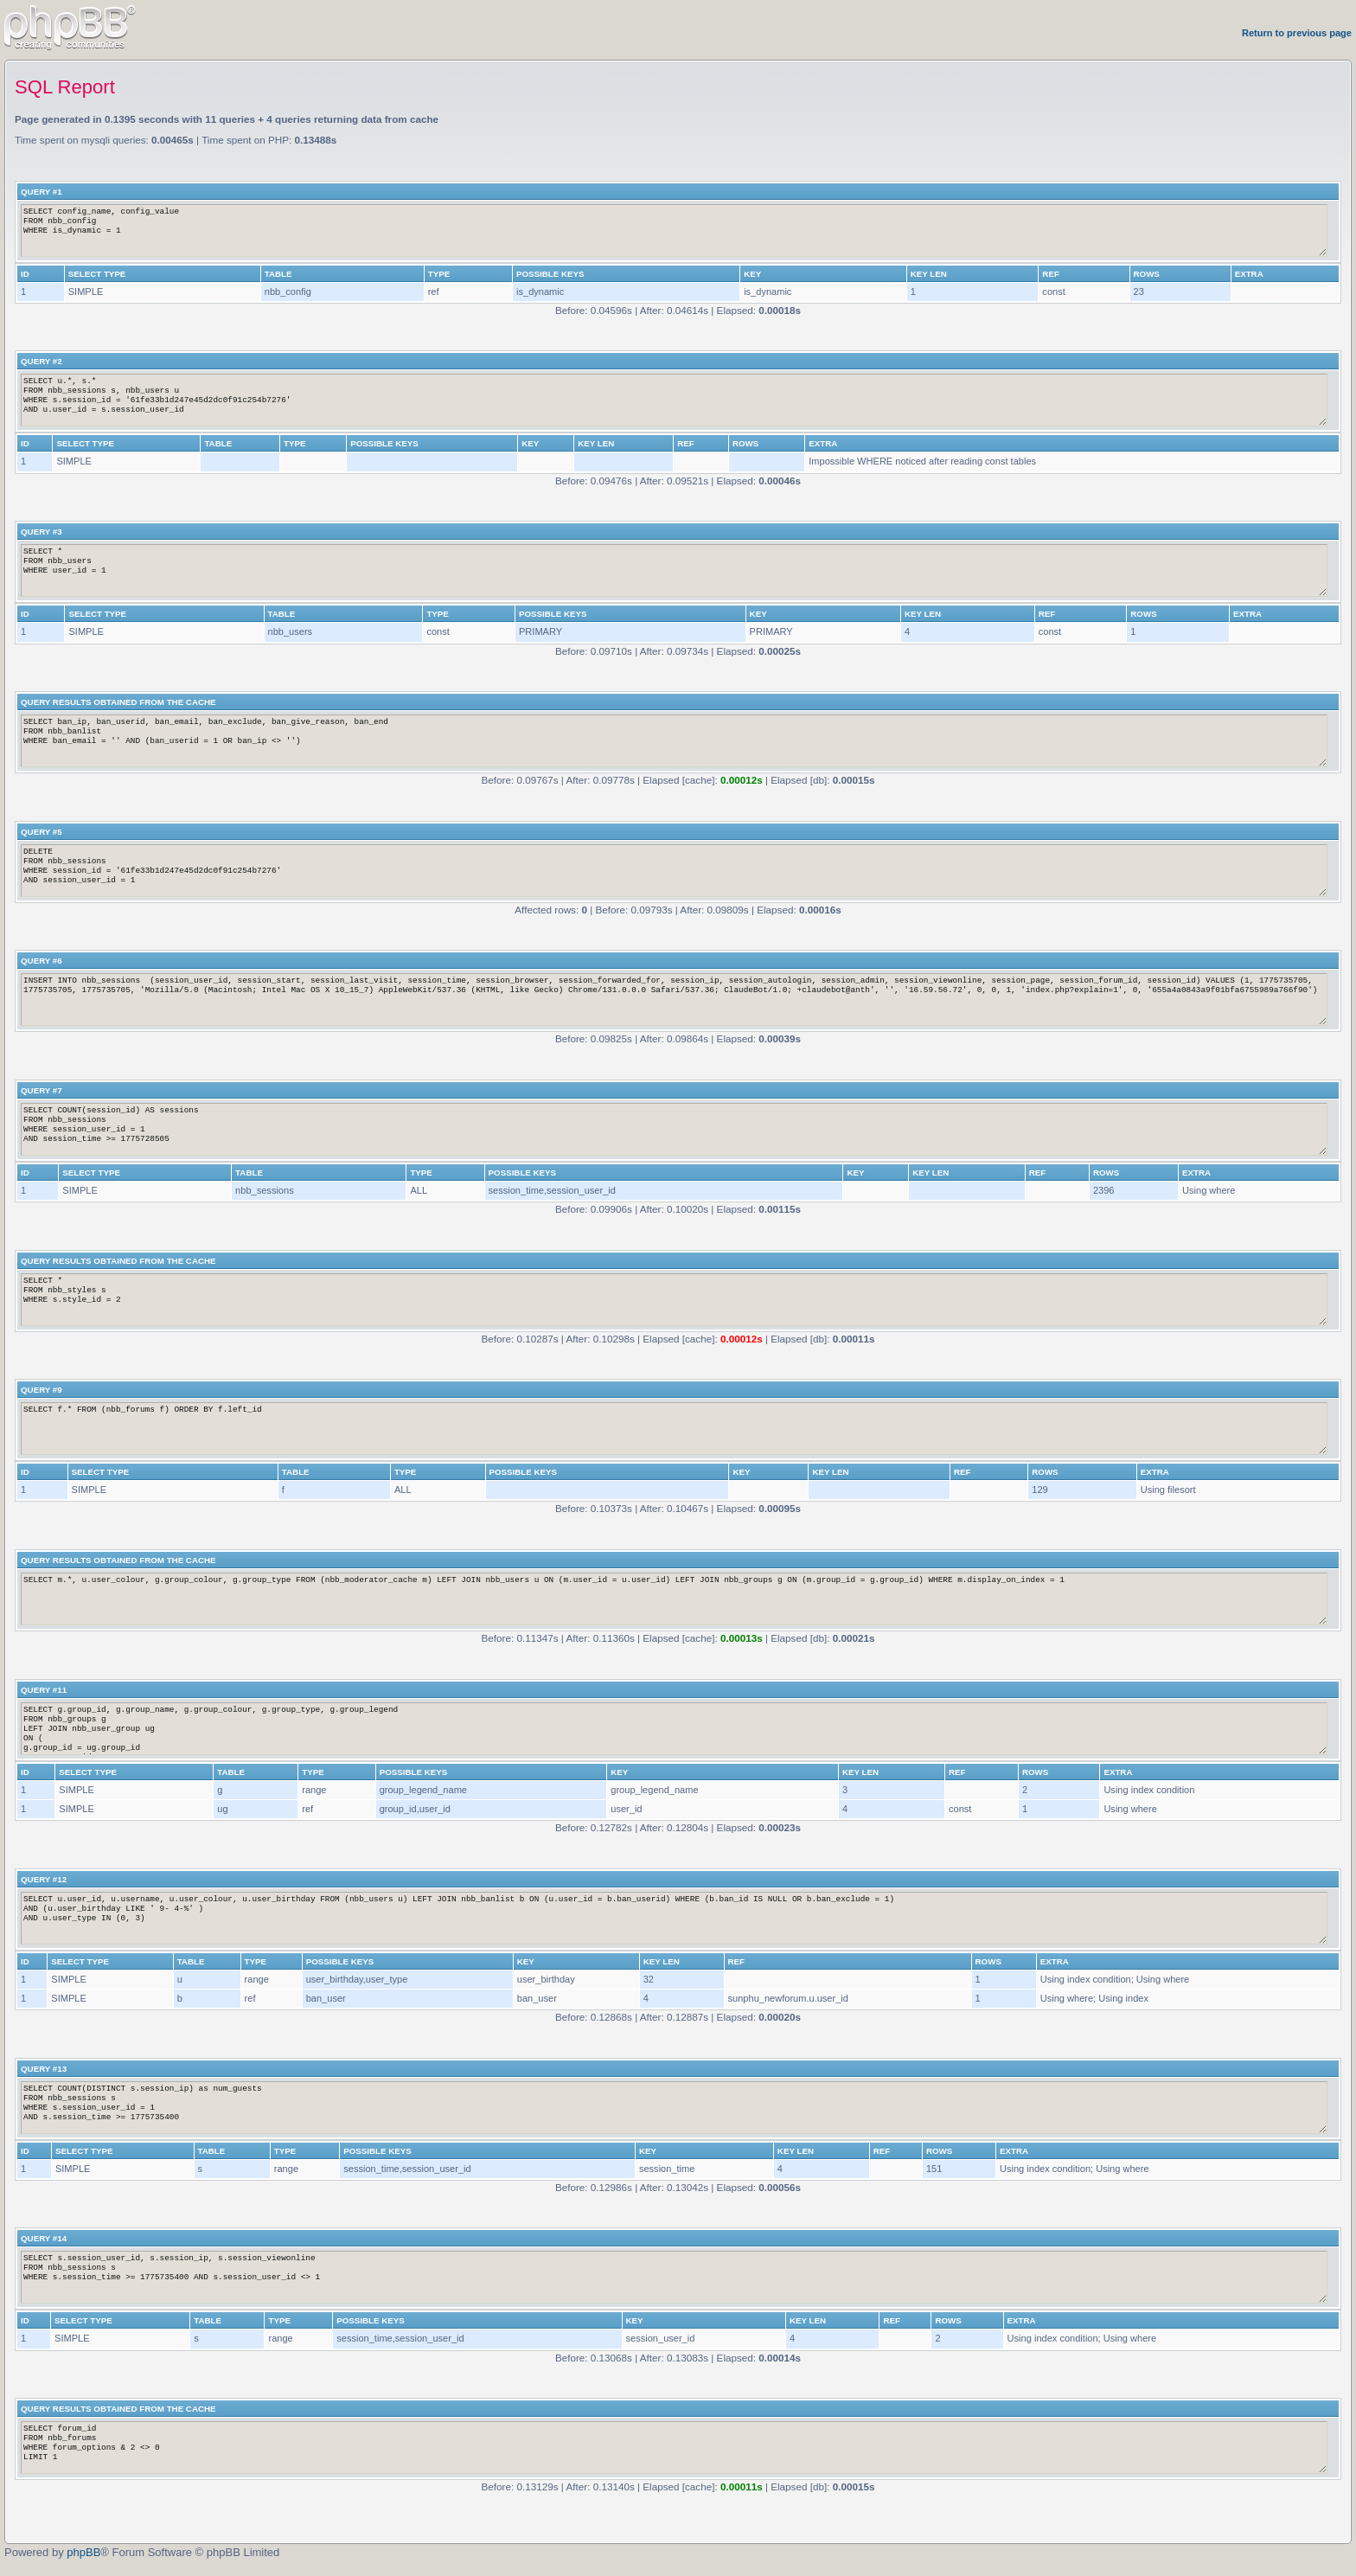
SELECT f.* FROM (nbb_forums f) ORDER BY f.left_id (674, 1428)
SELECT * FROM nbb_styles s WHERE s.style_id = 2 (674, 1299)
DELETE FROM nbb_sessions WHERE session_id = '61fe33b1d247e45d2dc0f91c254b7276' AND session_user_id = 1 (674, 870)
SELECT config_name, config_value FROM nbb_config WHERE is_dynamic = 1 (674, 230)
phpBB (83, 2552)
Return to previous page (1297, 33)
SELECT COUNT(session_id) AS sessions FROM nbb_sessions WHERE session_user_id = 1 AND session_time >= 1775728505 (674, 1129)
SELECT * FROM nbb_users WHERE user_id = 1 (674, 570)
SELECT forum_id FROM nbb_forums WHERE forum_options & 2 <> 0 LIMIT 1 (674, 2447)
